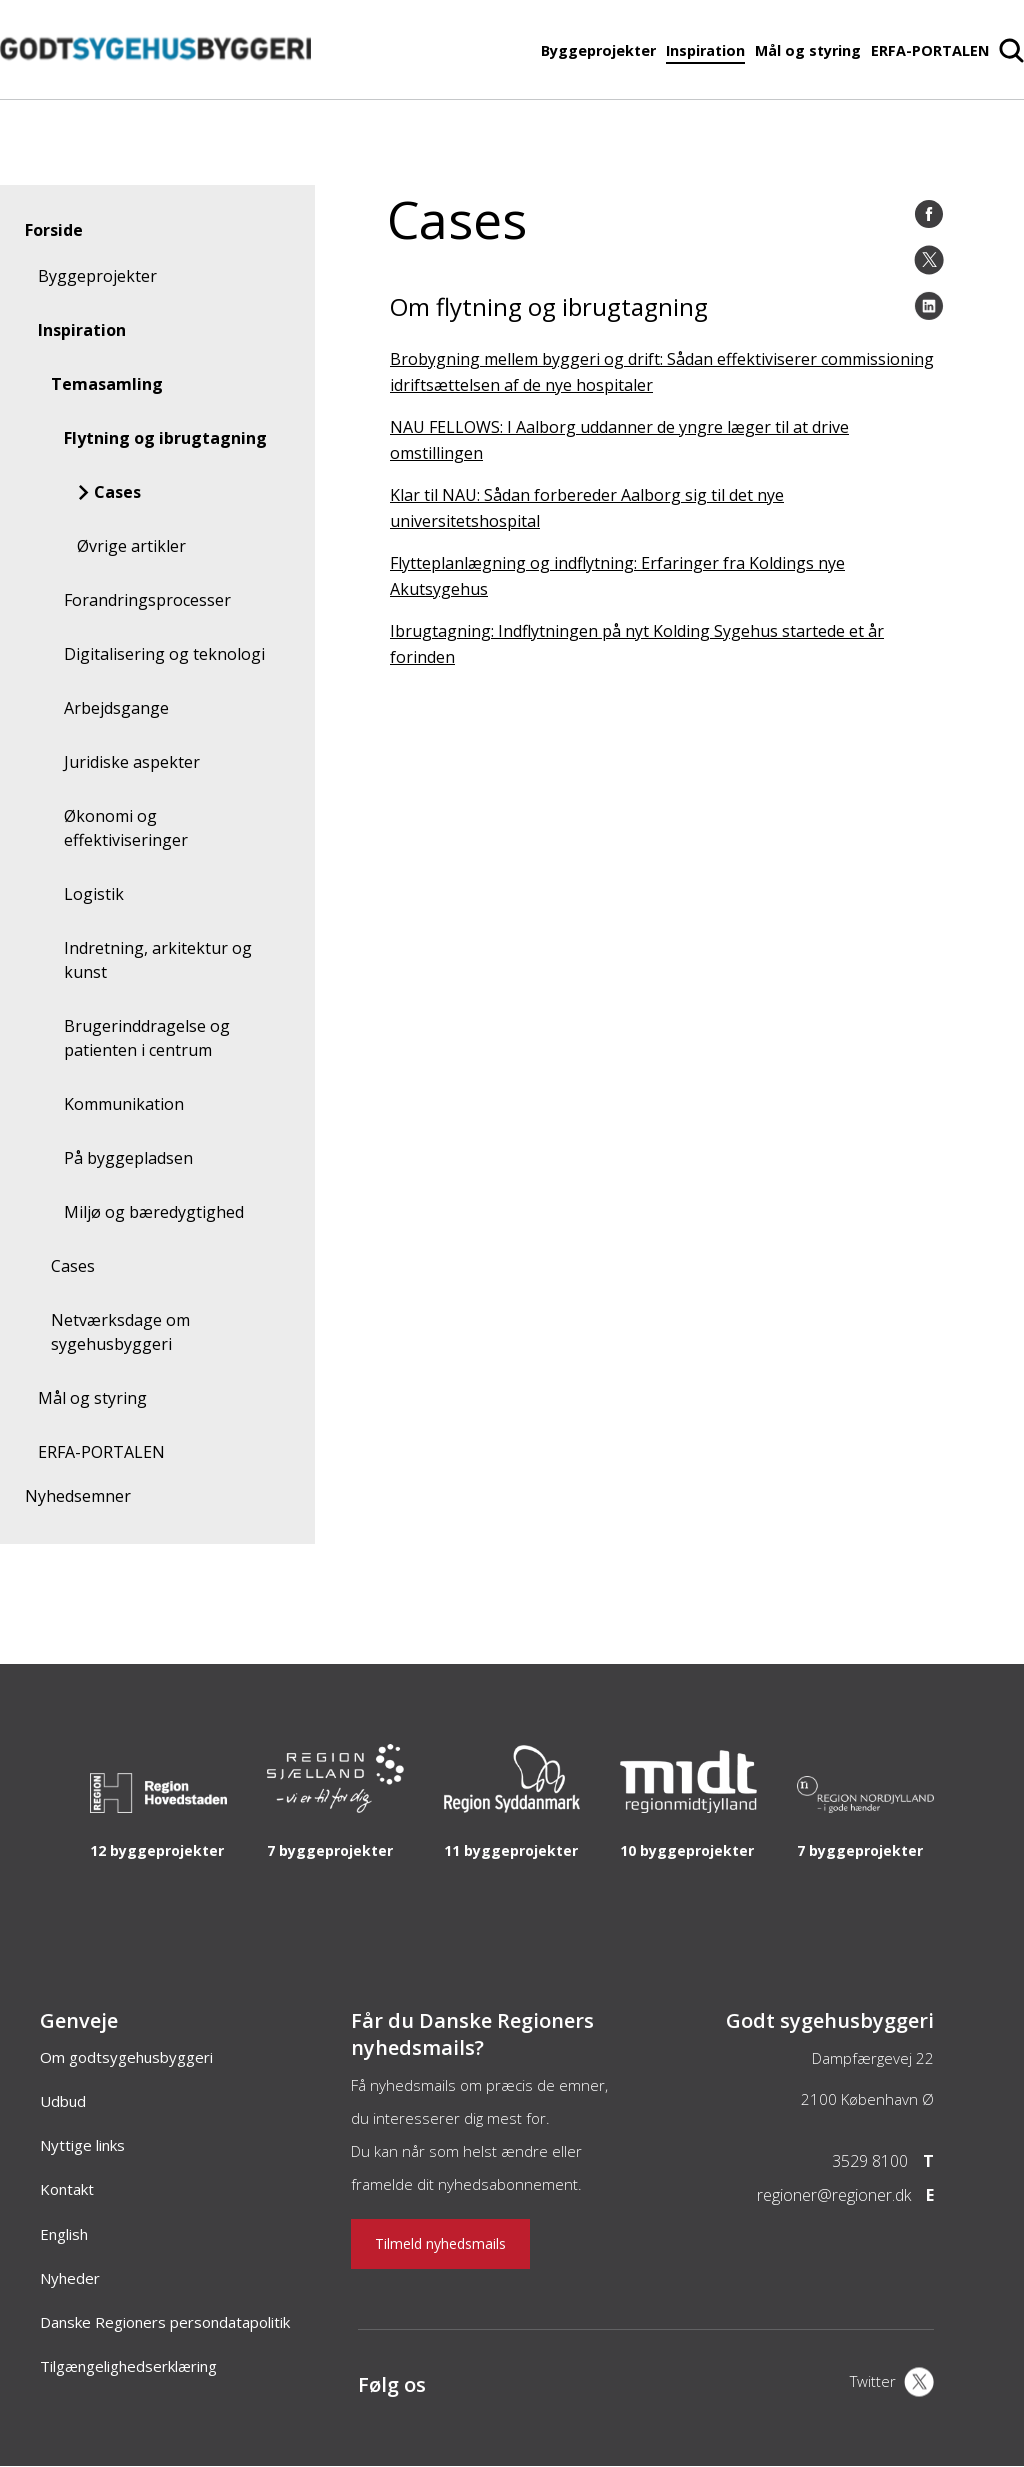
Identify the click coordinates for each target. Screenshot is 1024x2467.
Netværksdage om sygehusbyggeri (120, 1332)
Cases (117, 492)
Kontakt (67, 2189)
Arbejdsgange (116, 708)
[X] (892, 2384)
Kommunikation (124, 1104)
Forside (54, 230)
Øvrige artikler (131, 546)
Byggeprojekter (598, 50)
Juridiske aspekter (132, 762)
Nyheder (70, 2278)
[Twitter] (929, 260)
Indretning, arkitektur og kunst (158, 960)
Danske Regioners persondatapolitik (165, 2322)
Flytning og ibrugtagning (165, 438)
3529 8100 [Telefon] (870, 2161)
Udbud (63, 2101)
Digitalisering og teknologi (164, 654)
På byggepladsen (128, 1158)
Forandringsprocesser (147, 600)
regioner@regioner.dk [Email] (834, 2195)
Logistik (94, 894)
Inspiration (705, 50)
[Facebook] (929, 214)
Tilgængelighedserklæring (128, 2366)
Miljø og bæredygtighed (154, 1212)
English (64, 2234)
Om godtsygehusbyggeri (126, 2057)
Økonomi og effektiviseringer (126, 828)
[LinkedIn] (929, 306)
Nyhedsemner (78, 1496)
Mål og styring (808, 50)
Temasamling (107, 384)
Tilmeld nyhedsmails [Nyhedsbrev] (440, 2243)
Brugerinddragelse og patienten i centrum (147, 1038)
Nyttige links (82, 2145)
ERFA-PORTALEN (930, 50)
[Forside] (155, 89)
